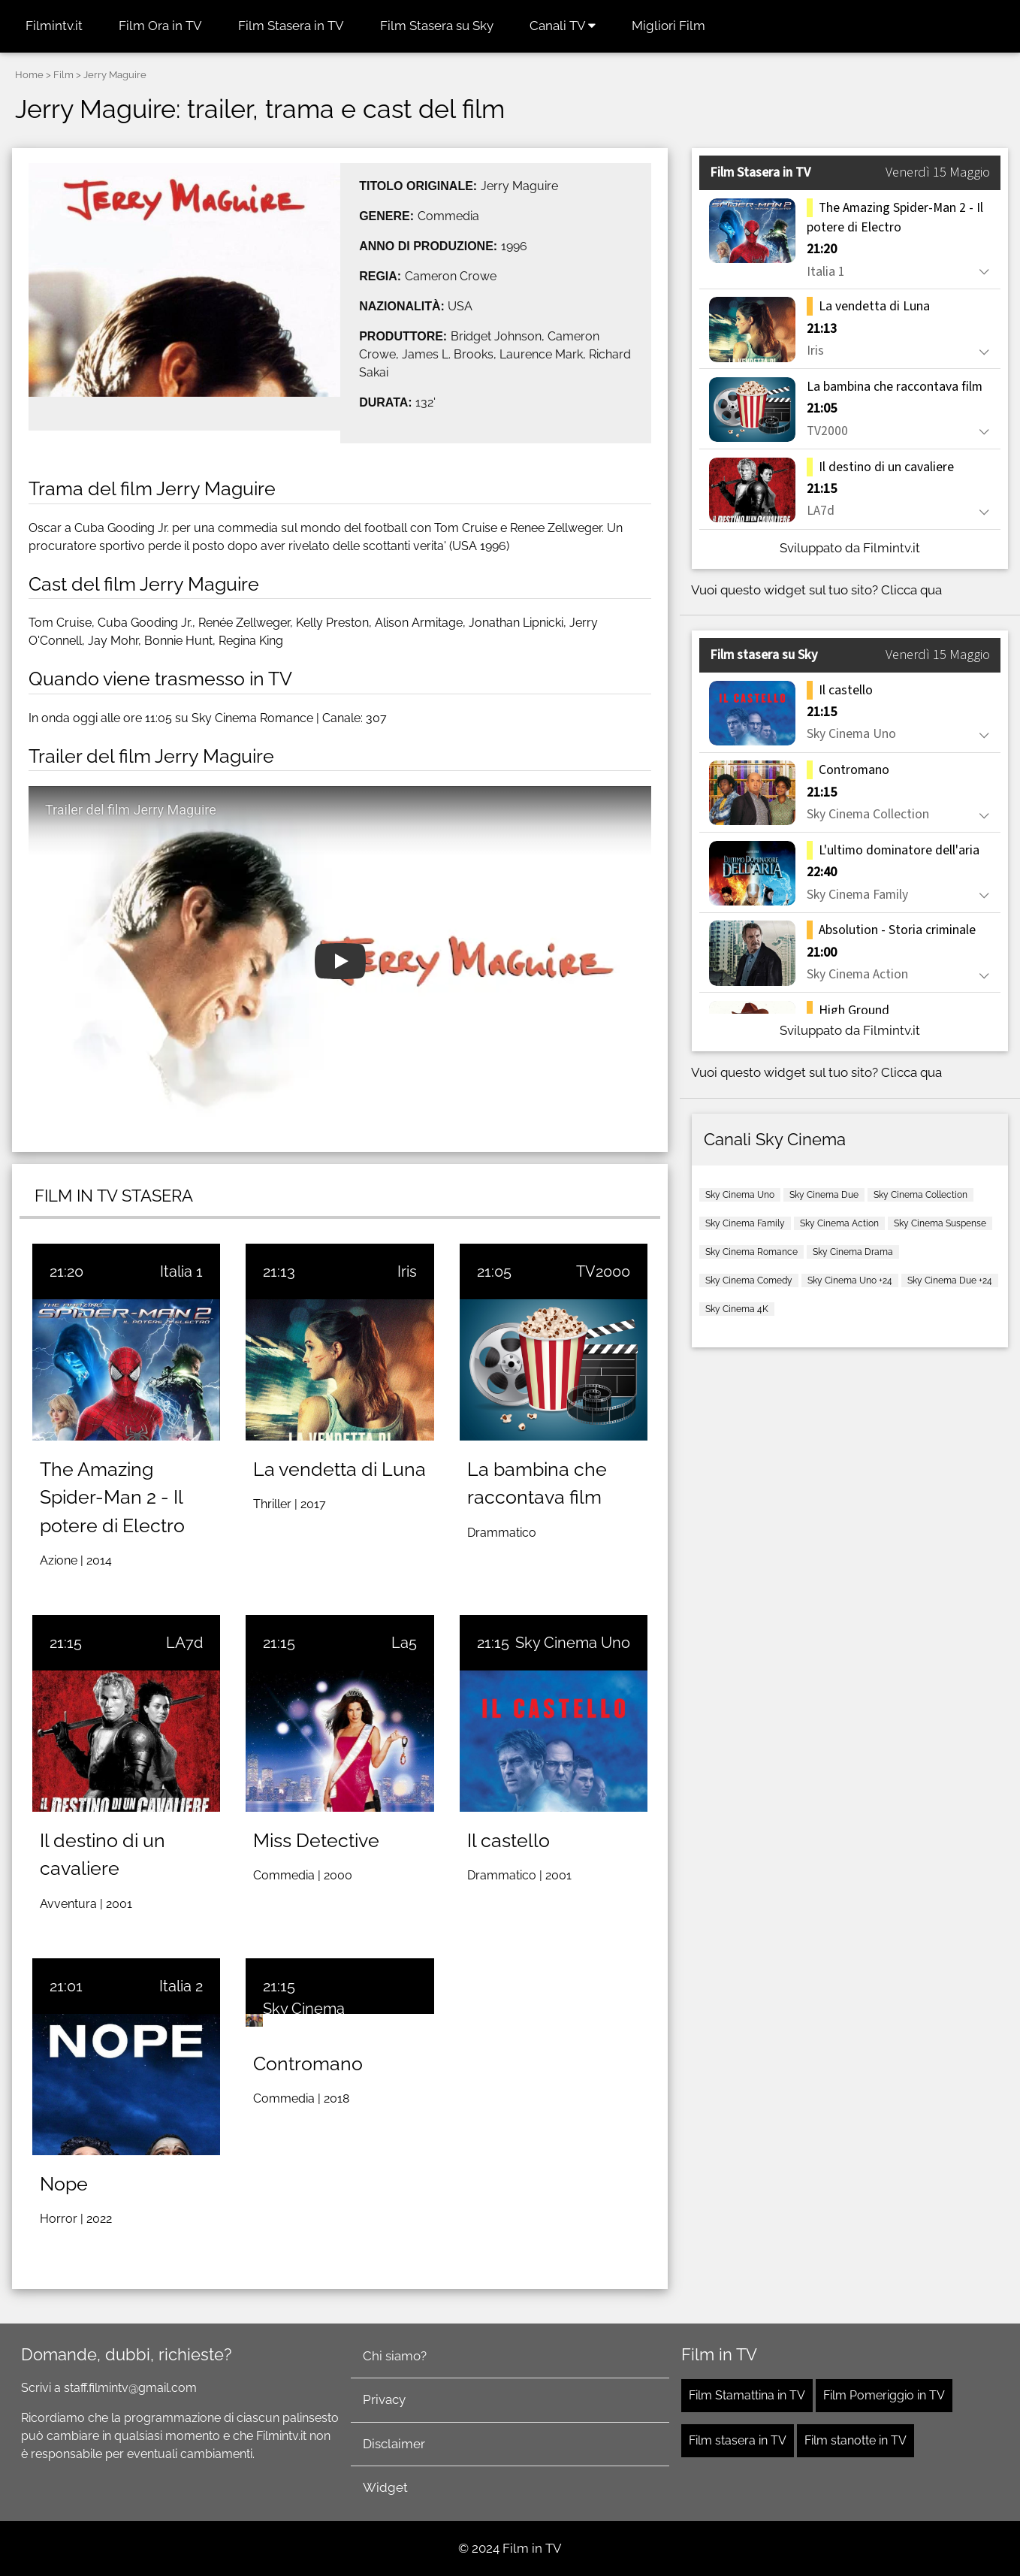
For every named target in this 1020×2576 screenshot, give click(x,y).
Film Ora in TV (160, 25)
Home (29, 74)
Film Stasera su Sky (436, 25)
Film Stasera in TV (291, 25)
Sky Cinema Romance (751, 1252)
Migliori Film (668, 25)
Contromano (308, 2063)
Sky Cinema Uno (572, 1643)
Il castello (508, 1840)
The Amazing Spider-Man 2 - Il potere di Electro (112, 1497)
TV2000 (603, 1271)
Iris (407, 1271)
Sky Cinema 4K (736, 1309)
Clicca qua (911, 589)
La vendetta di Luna (339, 1469)
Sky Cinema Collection (920, 1195)
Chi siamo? (395, 2355)
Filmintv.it (54, 25)
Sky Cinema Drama (853, 1252)
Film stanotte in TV (855, 2440)
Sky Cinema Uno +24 (849, 1280)
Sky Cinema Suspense (940, 1223)
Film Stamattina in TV (747, 2395)
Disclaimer (394, 2443)
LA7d (184, 1643)
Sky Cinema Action (839, 1223)
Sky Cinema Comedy (748, 1280)
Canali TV (563, 25)
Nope (64, 2183)
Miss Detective (316, 1840)
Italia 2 (181, 1986)
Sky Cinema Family (745, 1223)
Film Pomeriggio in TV (884, 2395)
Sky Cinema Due (824, 1195)
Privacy (384, 2399)
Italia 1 (181, 1271)
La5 (404, 1643)
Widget (385, 2487)
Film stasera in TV (737, 2440)
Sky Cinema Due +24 (949, 1280)
